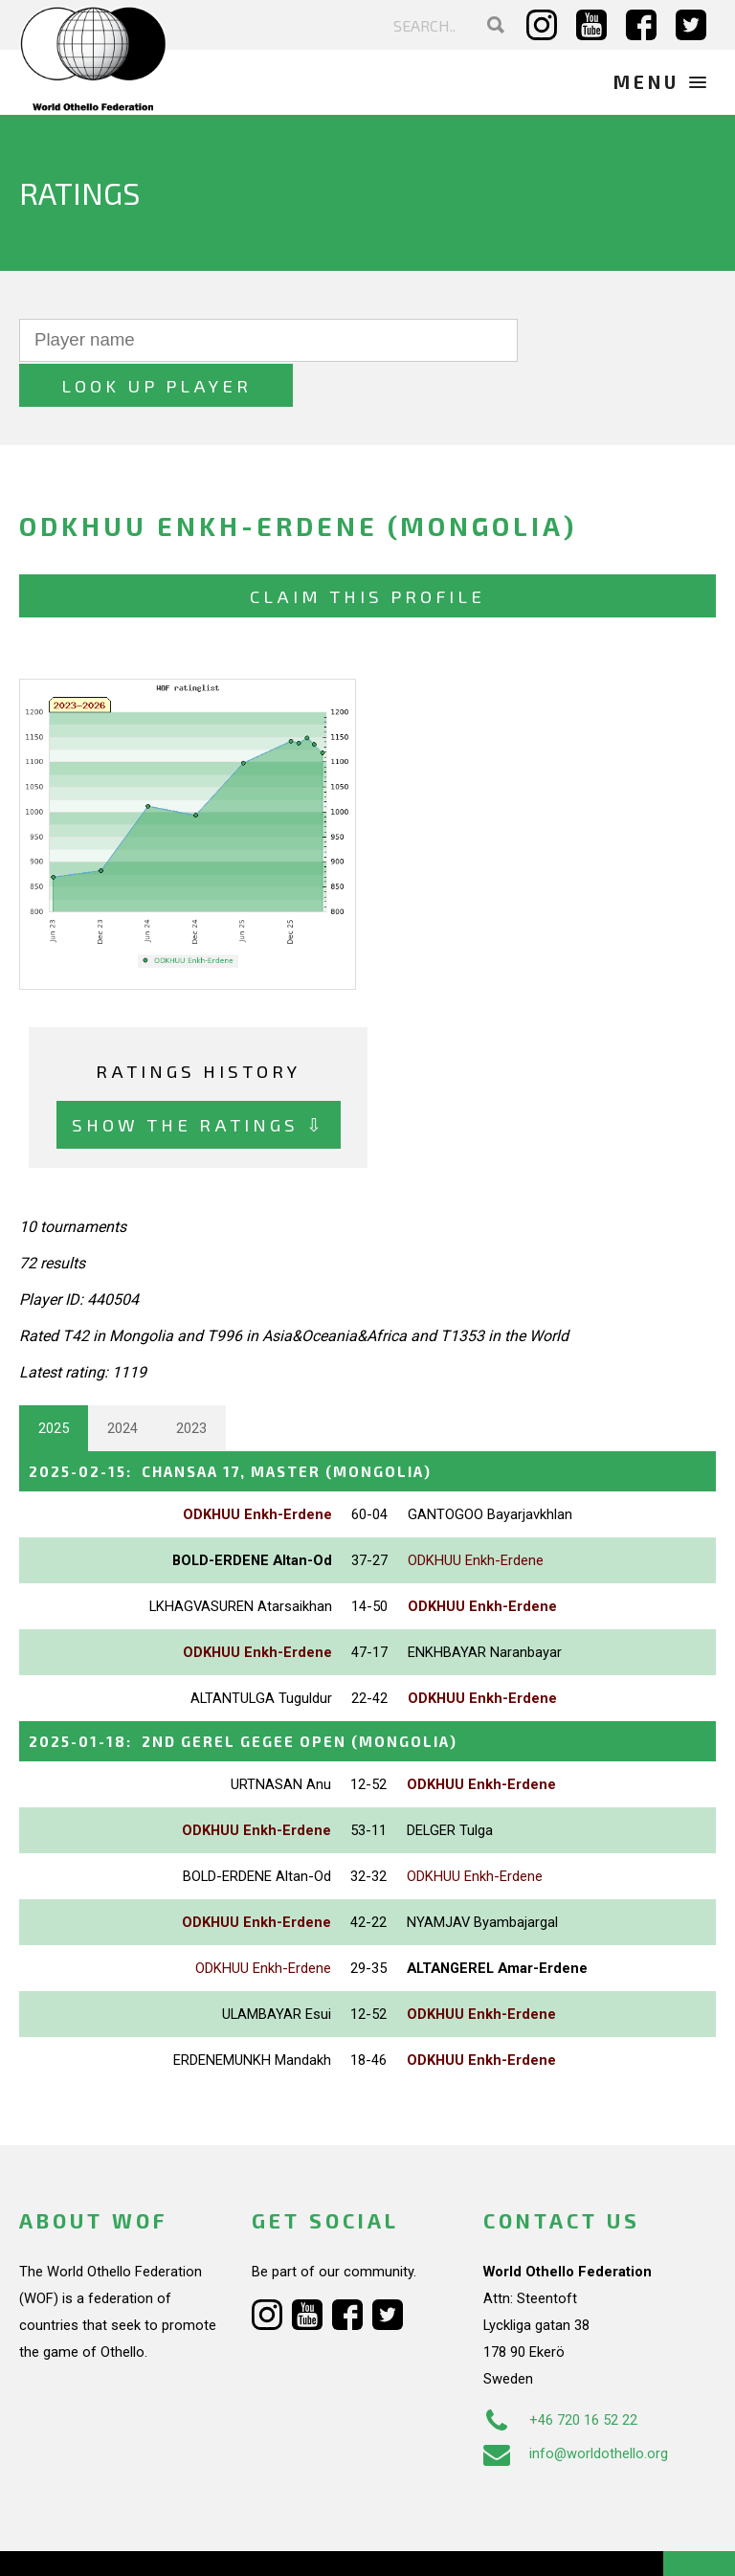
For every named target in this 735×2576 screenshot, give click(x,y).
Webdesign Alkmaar (137, 2541)
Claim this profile (367, 551)
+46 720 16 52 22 (560, 2373)
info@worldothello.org (575, 2406)
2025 (53, 1382)
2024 (122, 1382)
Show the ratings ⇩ (198, 1079)
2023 (191, 1382)
